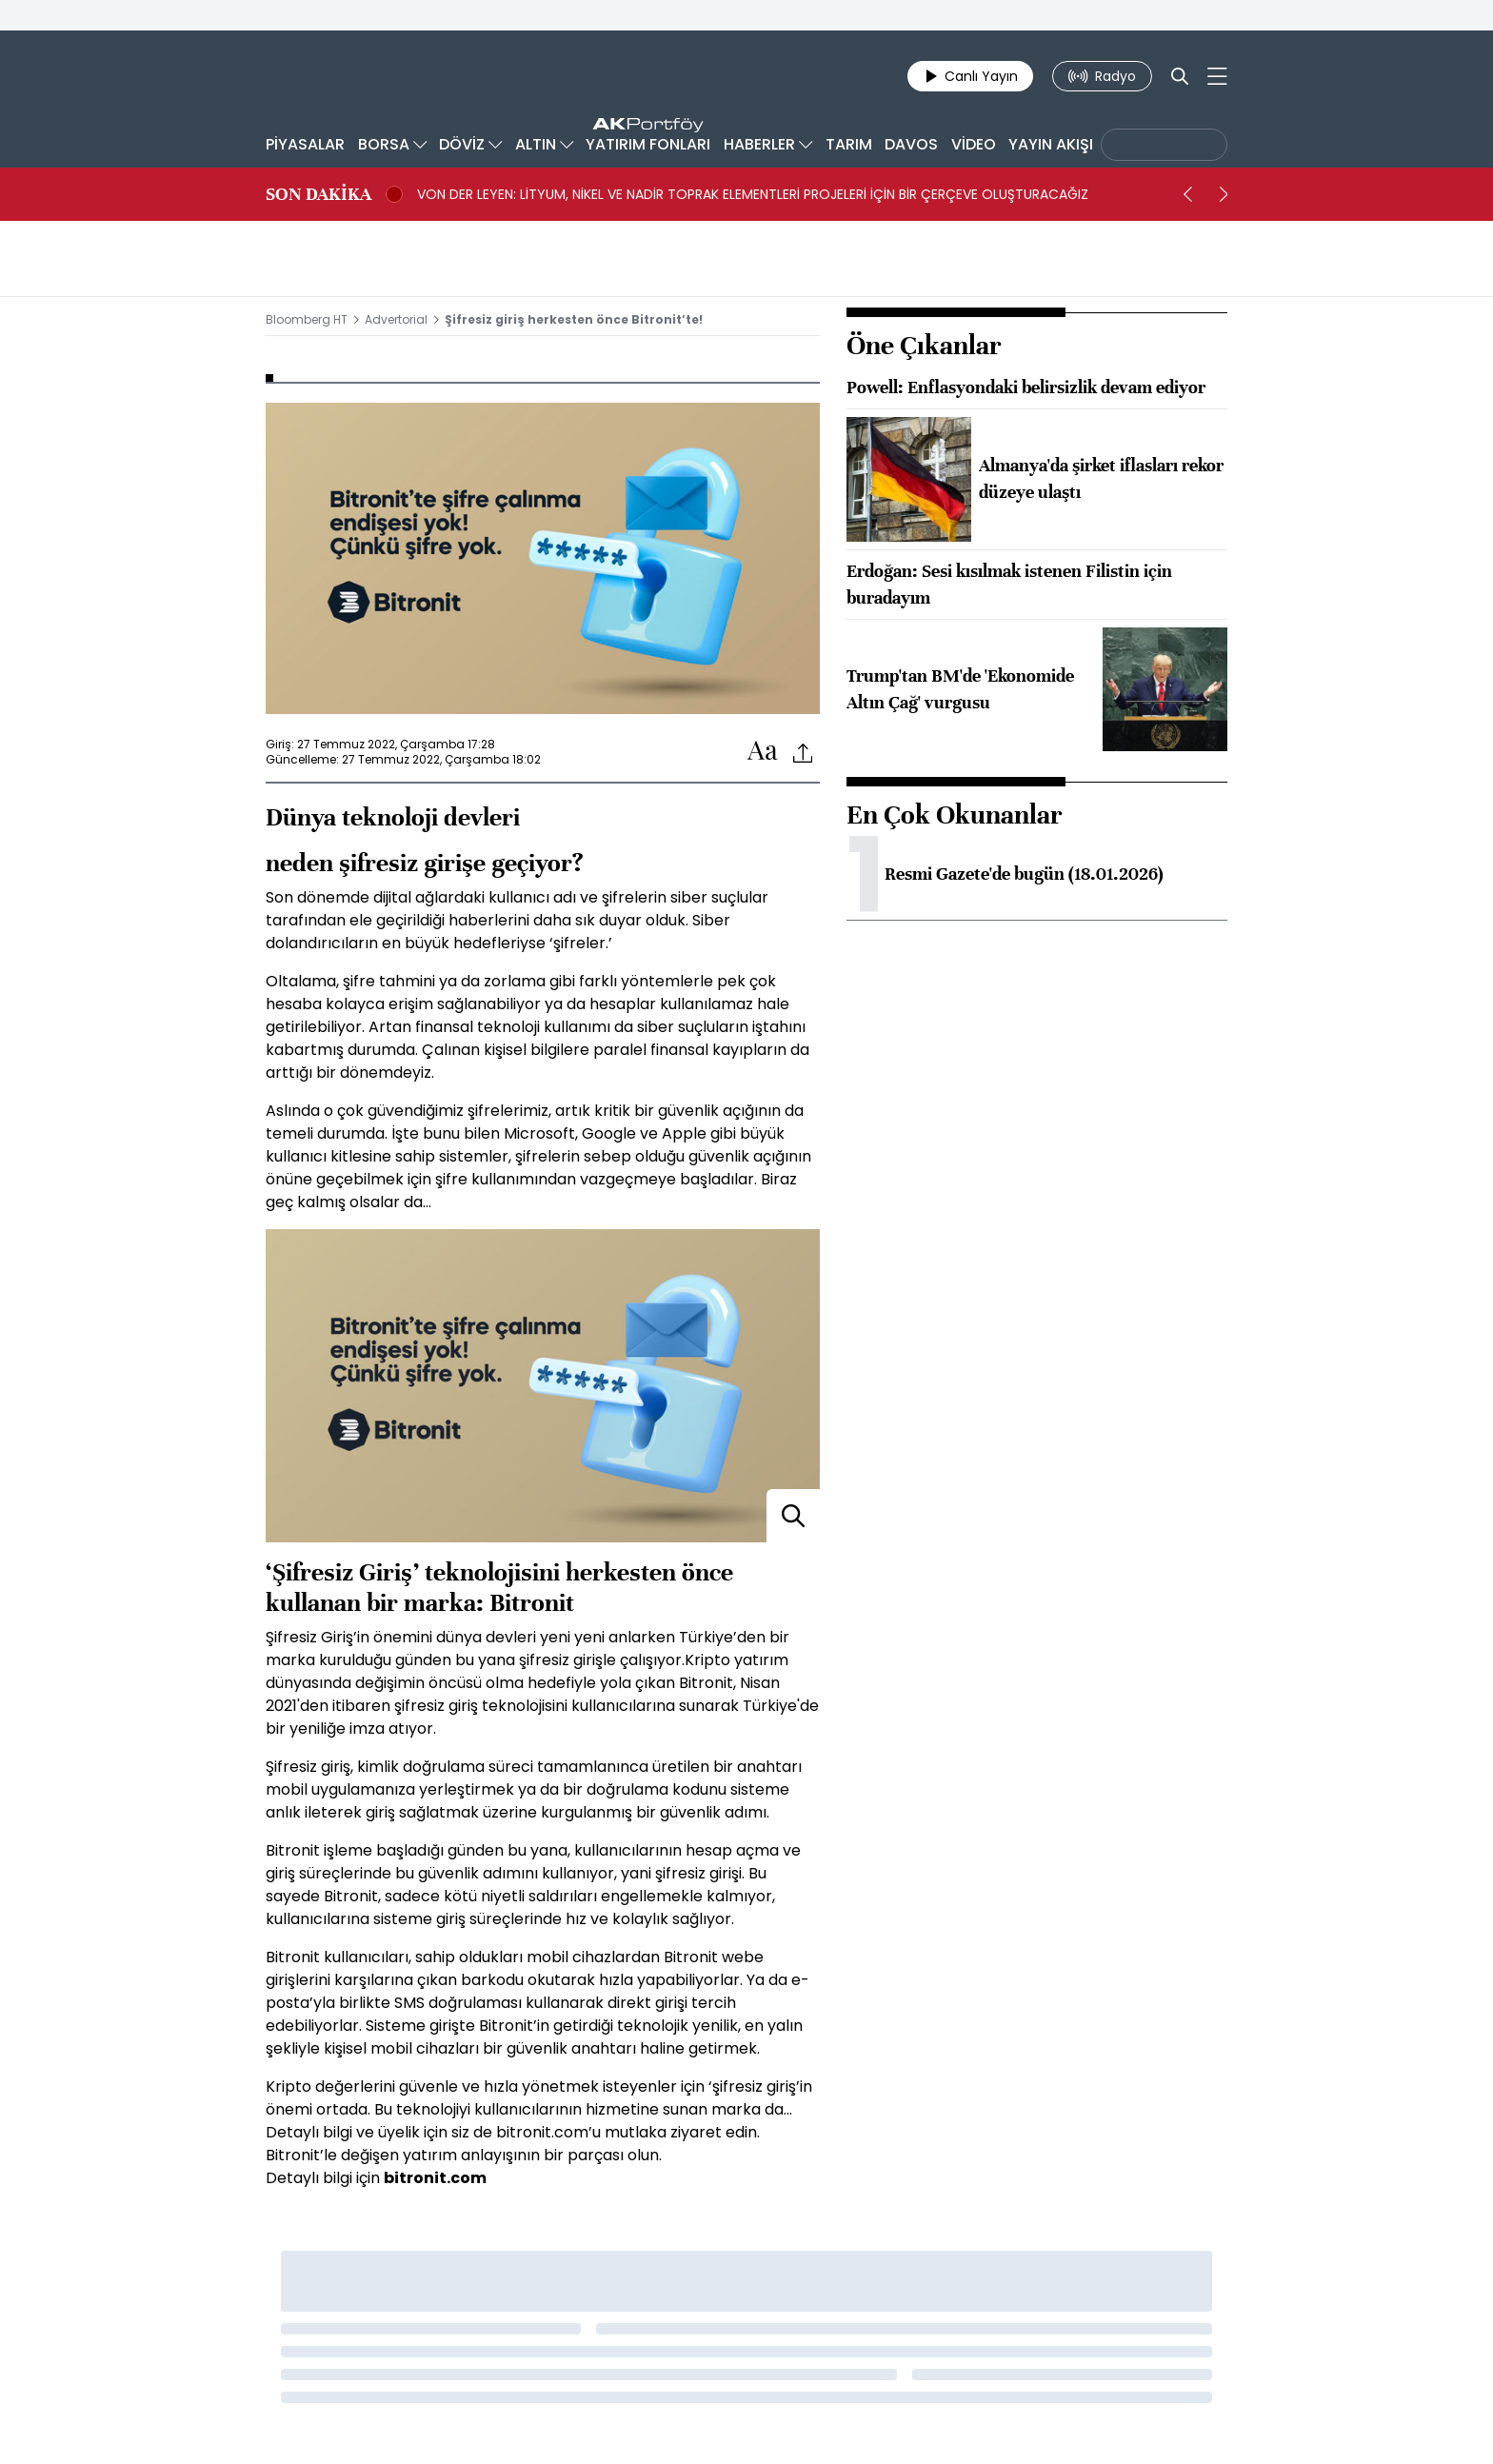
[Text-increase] (762, 751)
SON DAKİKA (318, 194)
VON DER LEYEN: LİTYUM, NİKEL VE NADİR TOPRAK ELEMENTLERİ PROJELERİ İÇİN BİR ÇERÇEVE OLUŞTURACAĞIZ (752, 194)
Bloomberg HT (307, 319)
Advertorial (396, 319)
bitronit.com (435, 2178)
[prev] (1187, 194)
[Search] (1179, 76)
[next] (1223, 194)
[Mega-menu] (1217, 76)
